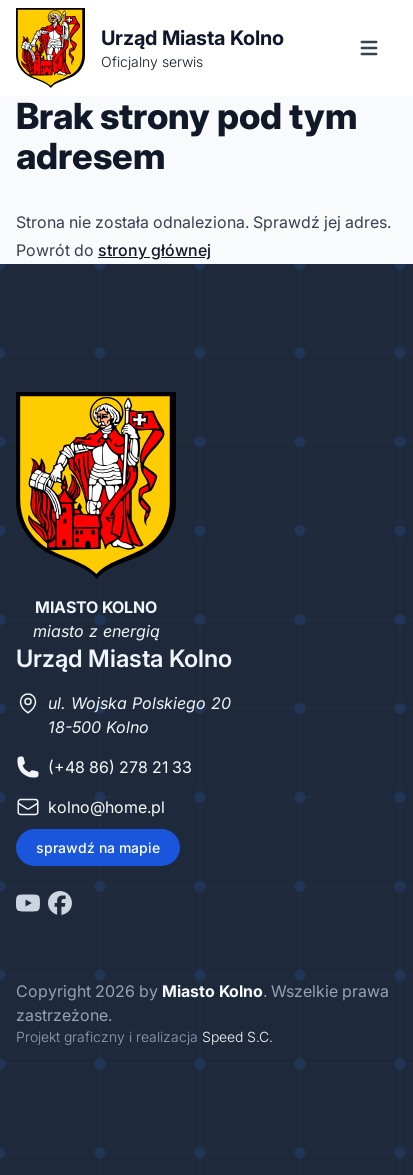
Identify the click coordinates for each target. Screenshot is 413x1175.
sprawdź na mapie (98, 847)
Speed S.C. (237, 1036)
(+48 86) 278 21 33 (120, 767)
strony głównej (154, 250)
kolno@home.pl (106, 807)
